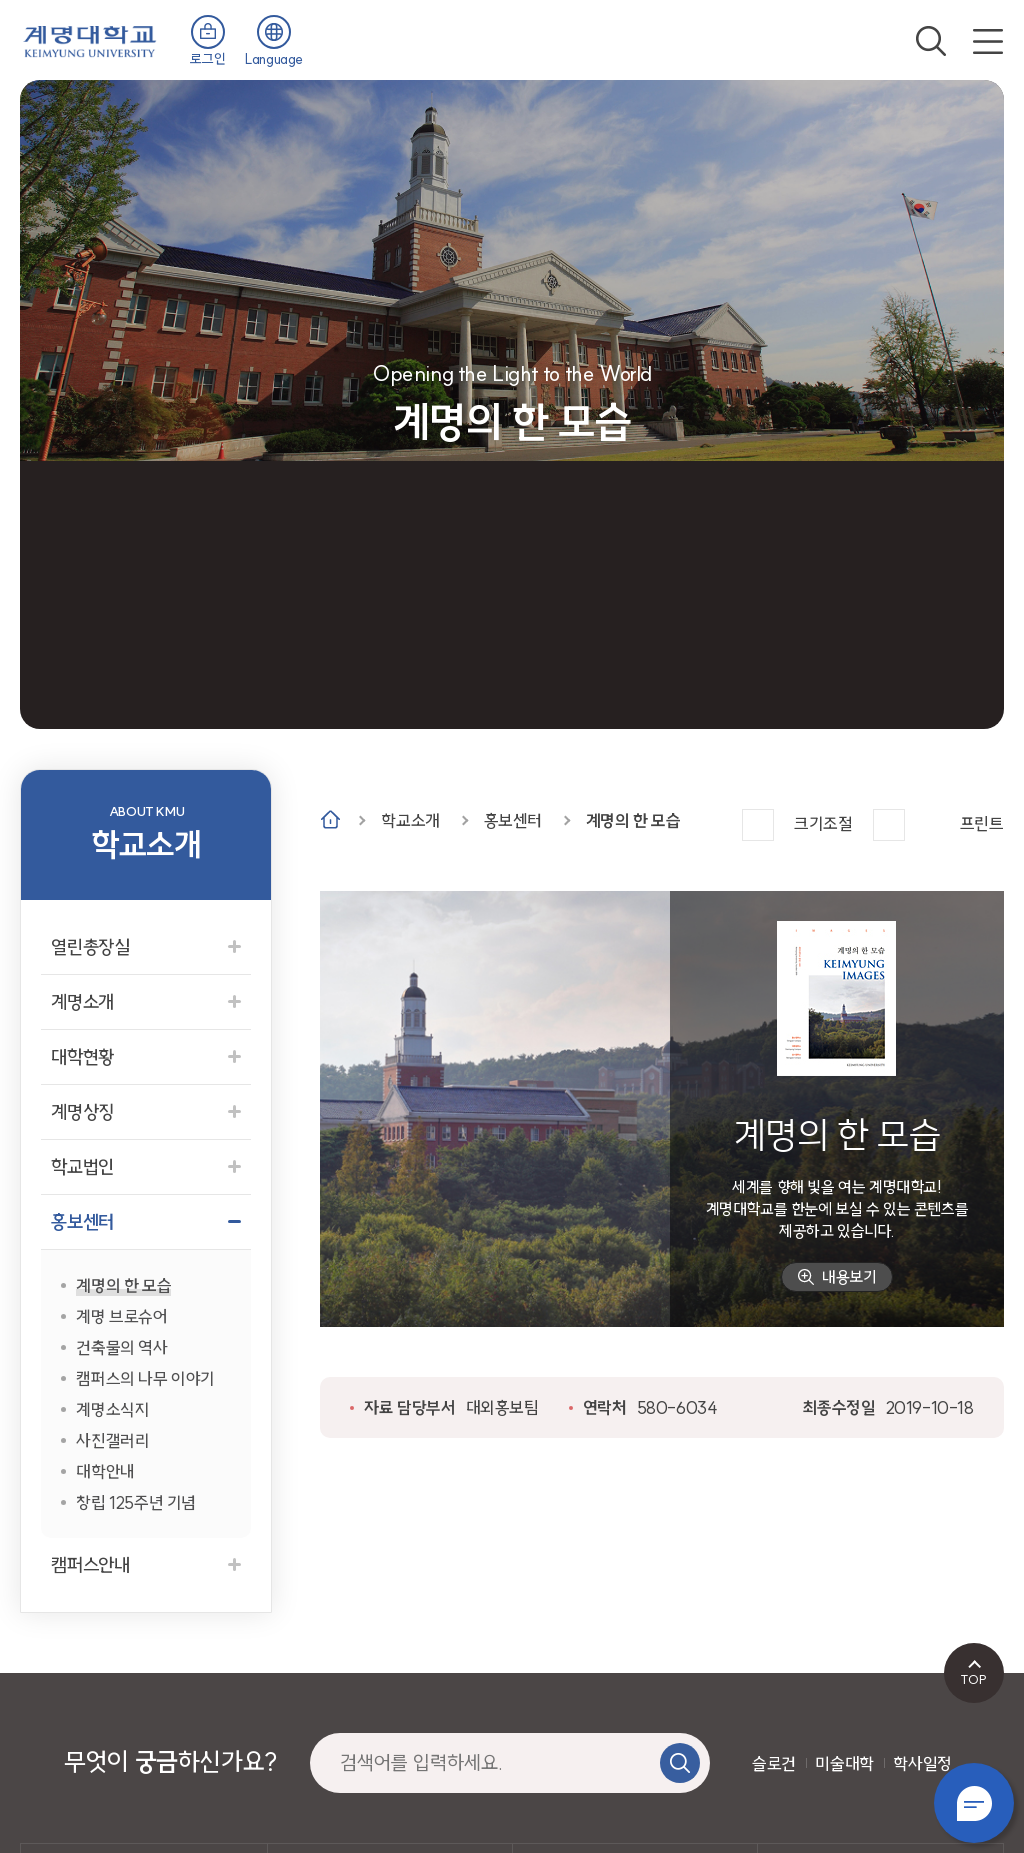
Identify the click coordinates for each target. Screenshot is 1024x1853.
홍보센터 (513, 820)
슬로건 (774, 1763)
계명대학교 (90, 39)
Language (274, 59)
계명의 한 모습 (633, 820)
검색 (931, 41)
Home (330, 819)
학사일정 (922, 1763)
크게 (758, 825)
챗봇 (974, 1803)
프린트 (982, 823)
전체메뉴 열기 (988, 41)
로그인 (207, 59)
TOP (973, 1679)
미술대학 (844, 1763)
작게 (889, 825)
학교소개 (410, 820)
